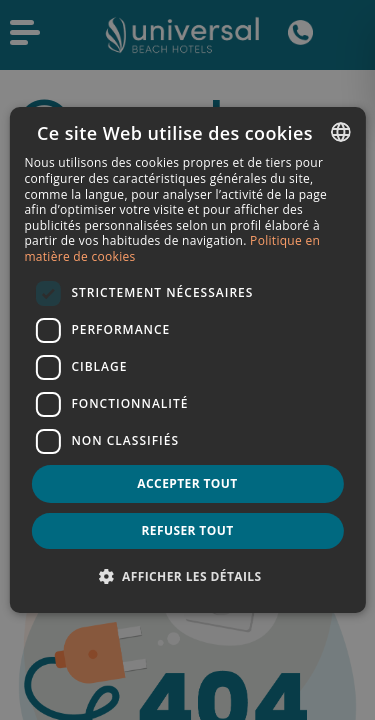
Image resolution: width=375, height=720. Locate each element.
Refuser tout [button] (188, 530)
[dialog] (187, 360)
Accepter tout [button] (187, 483)
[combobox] (341, 132)
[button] (188, 576)
